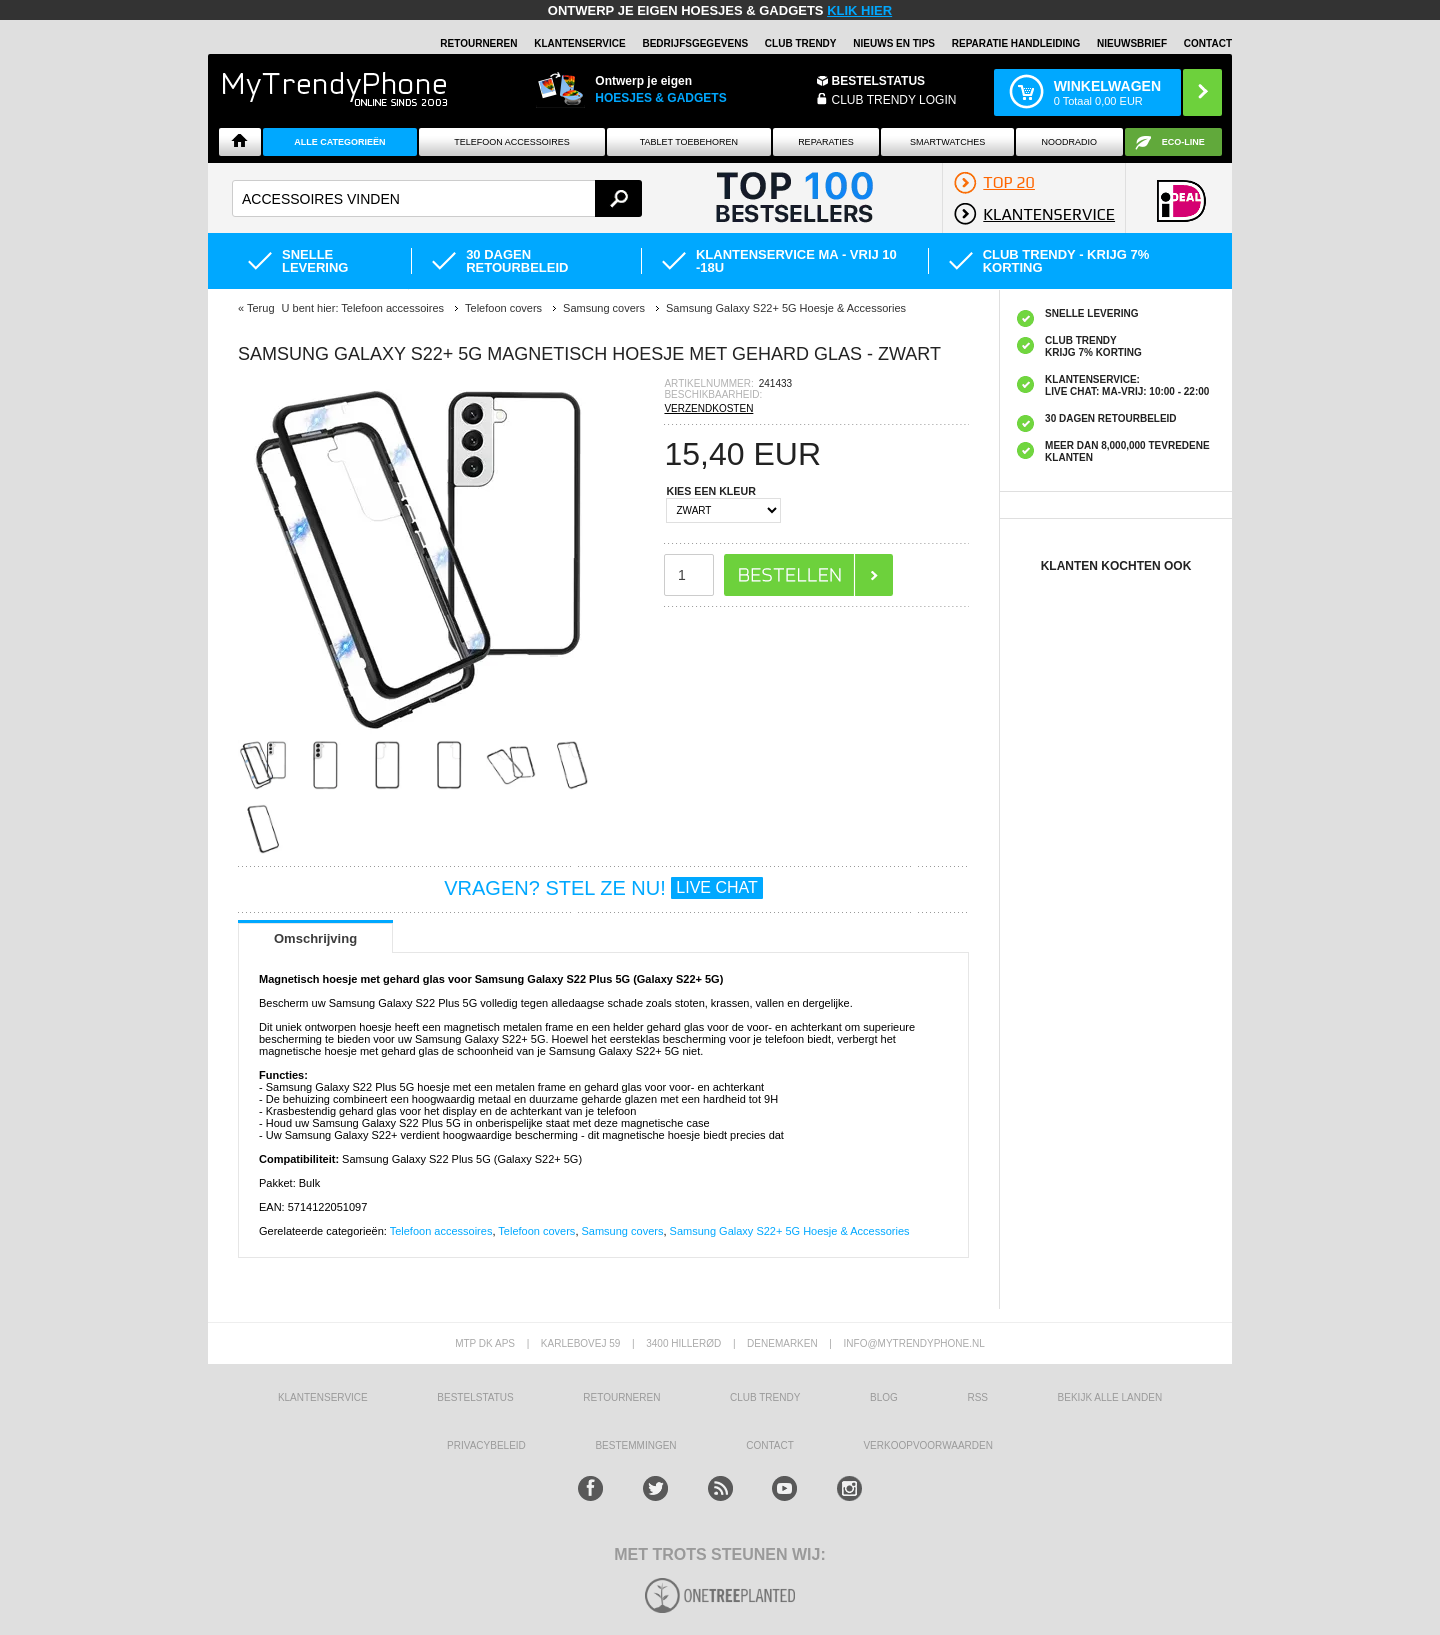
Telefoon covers (536, 1231)
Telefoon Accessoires (512, 142)
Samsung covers (623, 1231)
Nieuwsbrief (1132, 43)
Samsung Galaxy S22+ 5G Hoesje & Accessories (790, 1231)
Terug (261, 308)
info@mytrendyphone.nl (914, 1343)
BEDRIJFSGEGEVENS (695, 43)
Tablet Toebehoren (689, 142)
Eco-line (1183, 142)
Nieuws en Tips (894, 43)
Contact (1208, 43)
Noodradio (1070, 142)
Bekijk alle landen (1110, 1397)
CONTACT (770, 1445)
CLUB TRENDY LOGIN (894, 100)
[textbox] (437, 198)
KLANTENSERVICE (580, 43)
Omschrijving (315, 938)
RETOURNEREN (478, 43)
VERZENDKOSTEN (708, 408)
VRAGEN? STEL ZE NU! (603, 888)
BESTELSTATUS (879, 81)
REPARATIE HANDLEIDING (1016, 43)
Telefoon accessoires (441, 1231)
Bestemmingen (635, 1445)
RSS (977, 1397)
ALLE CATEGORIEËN (339, 142)
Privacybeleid (486, 1445)
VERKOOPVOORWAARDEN (927, 1445)
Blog (884, 1397)
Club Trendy (801, 43)
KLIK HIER (859, 10)
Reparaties (826, 142)
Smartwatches (947, 142)
